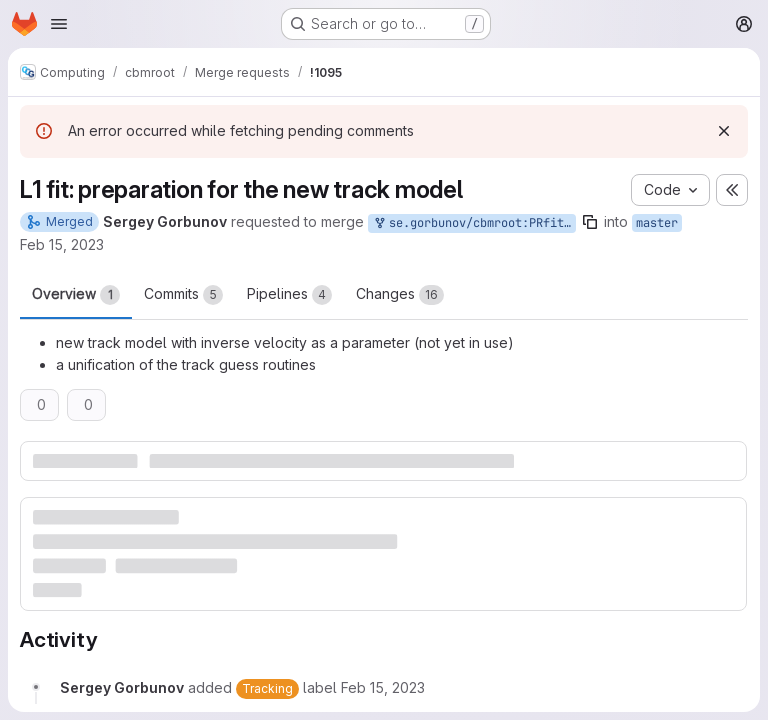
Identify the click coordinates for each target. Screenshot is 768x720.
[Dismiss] (724, 131)
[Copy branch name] (590, 222)
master (657, 223)
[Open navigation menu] (59, 24)
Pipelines (289, 295)
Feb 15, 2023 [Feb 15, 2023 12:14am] (62, 244)
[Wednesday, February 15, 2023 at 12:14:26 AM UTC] (383, 687)
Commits (183, 295)
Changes (400, 295)
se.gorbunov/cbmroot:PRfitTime (474, 223)
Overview (76, 295)
